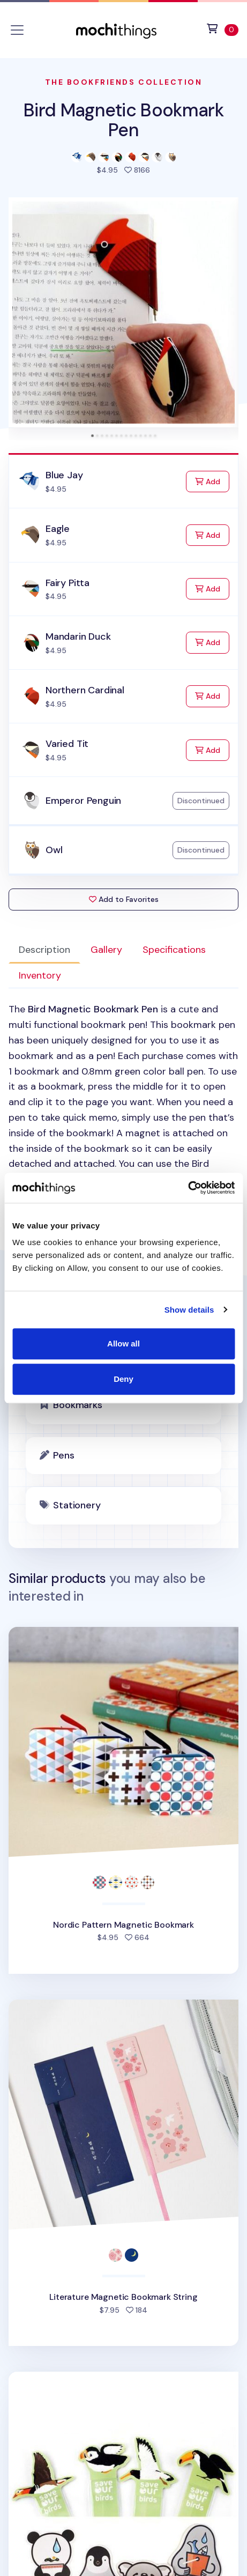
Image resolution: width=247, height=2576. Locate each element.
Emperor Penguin (83, 800)
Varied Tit (67, 743)
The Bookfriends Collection (124, 82)
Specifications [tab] (174, 949)
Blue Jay (64, 475)
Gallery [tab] (106, 949)
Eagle (58, 528)
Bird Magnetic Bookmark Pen (123, 120)
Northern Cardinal (85, 690)
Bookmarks (77, 1404)
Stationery (76, 1505)
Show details (189, 1309)
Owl (54, 849)
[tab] (92, 435)
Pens (63, 1455)
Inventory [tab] (40, 975)
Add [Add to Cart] (212, 480)
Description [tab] (44, 949)
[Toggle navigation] (17, 30)
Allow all (123, 1343)
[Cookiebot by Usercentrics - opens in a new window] (188, 1188)
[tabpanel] (123, 1102)
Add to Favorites (124, 899)
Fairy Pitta (67, 582)
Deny (123, 1378)
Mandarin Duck (78, 636)
